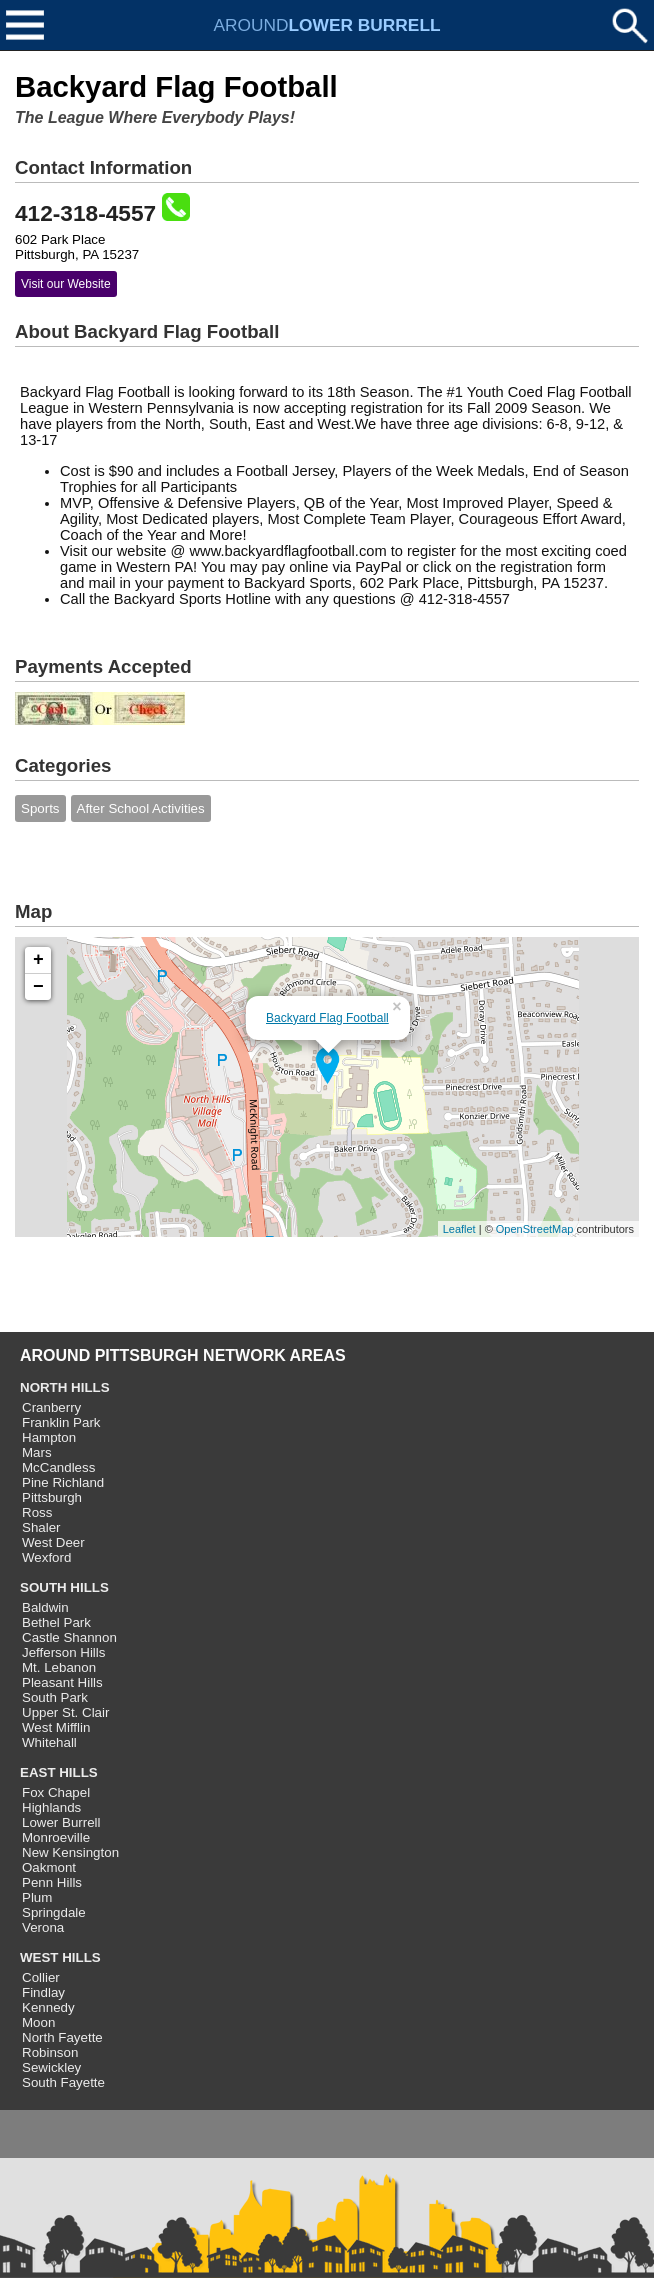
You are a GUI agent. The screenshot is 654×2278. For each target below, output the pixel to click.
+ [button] (38, 960)
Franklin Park (61, 1422)
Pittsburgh (52, 1497)
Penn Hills (52, 1882)
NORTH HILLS (65, 1387)
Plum (37, 1897)
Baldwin (45, 1607)
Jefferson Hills (63, 1652)
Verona (43, 1927)
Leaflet (459, 1229)
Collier (41, 1977)
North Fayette (62, 2037)
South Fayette (63, 2082)
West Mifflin (56, 1727)
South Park (55, 1697)
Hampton (49, 1437)
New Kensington (70, 1852)
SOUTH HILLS (64, 1587)
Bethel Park (56, 1622)
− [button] (38, 987)
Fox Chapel (56, 1792)
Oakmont (49, 1867)
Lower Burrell (61, 1822)
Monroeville (56, 1837)
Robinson (50, 2052)
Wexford (46, 1557)
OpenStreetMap (535, 1229)
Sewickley (51, 2067)
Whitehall (49, 1742)
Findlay (43, 1992)
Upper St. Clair (65, 1712)
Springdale (54, 1912)
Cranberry (51, 1407)
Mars (37, 1452)
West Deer (53, 1542)
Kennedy (48, 2007)
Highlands (51, 1807)
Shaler (41, 1527)
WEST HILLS (60, 1957)
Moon (38, 2022)
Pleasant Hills (62, 1682)
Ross (37, 1512)
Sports (40, 808)
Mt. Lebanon (59, 1667)
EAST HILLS (59, 1772)
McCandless (58, 1467)
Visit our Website (66, 284)
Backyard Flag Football (327, 1018)
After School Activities (141, 808)
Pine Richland (63, 1482)
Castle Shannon (69, 1637)
